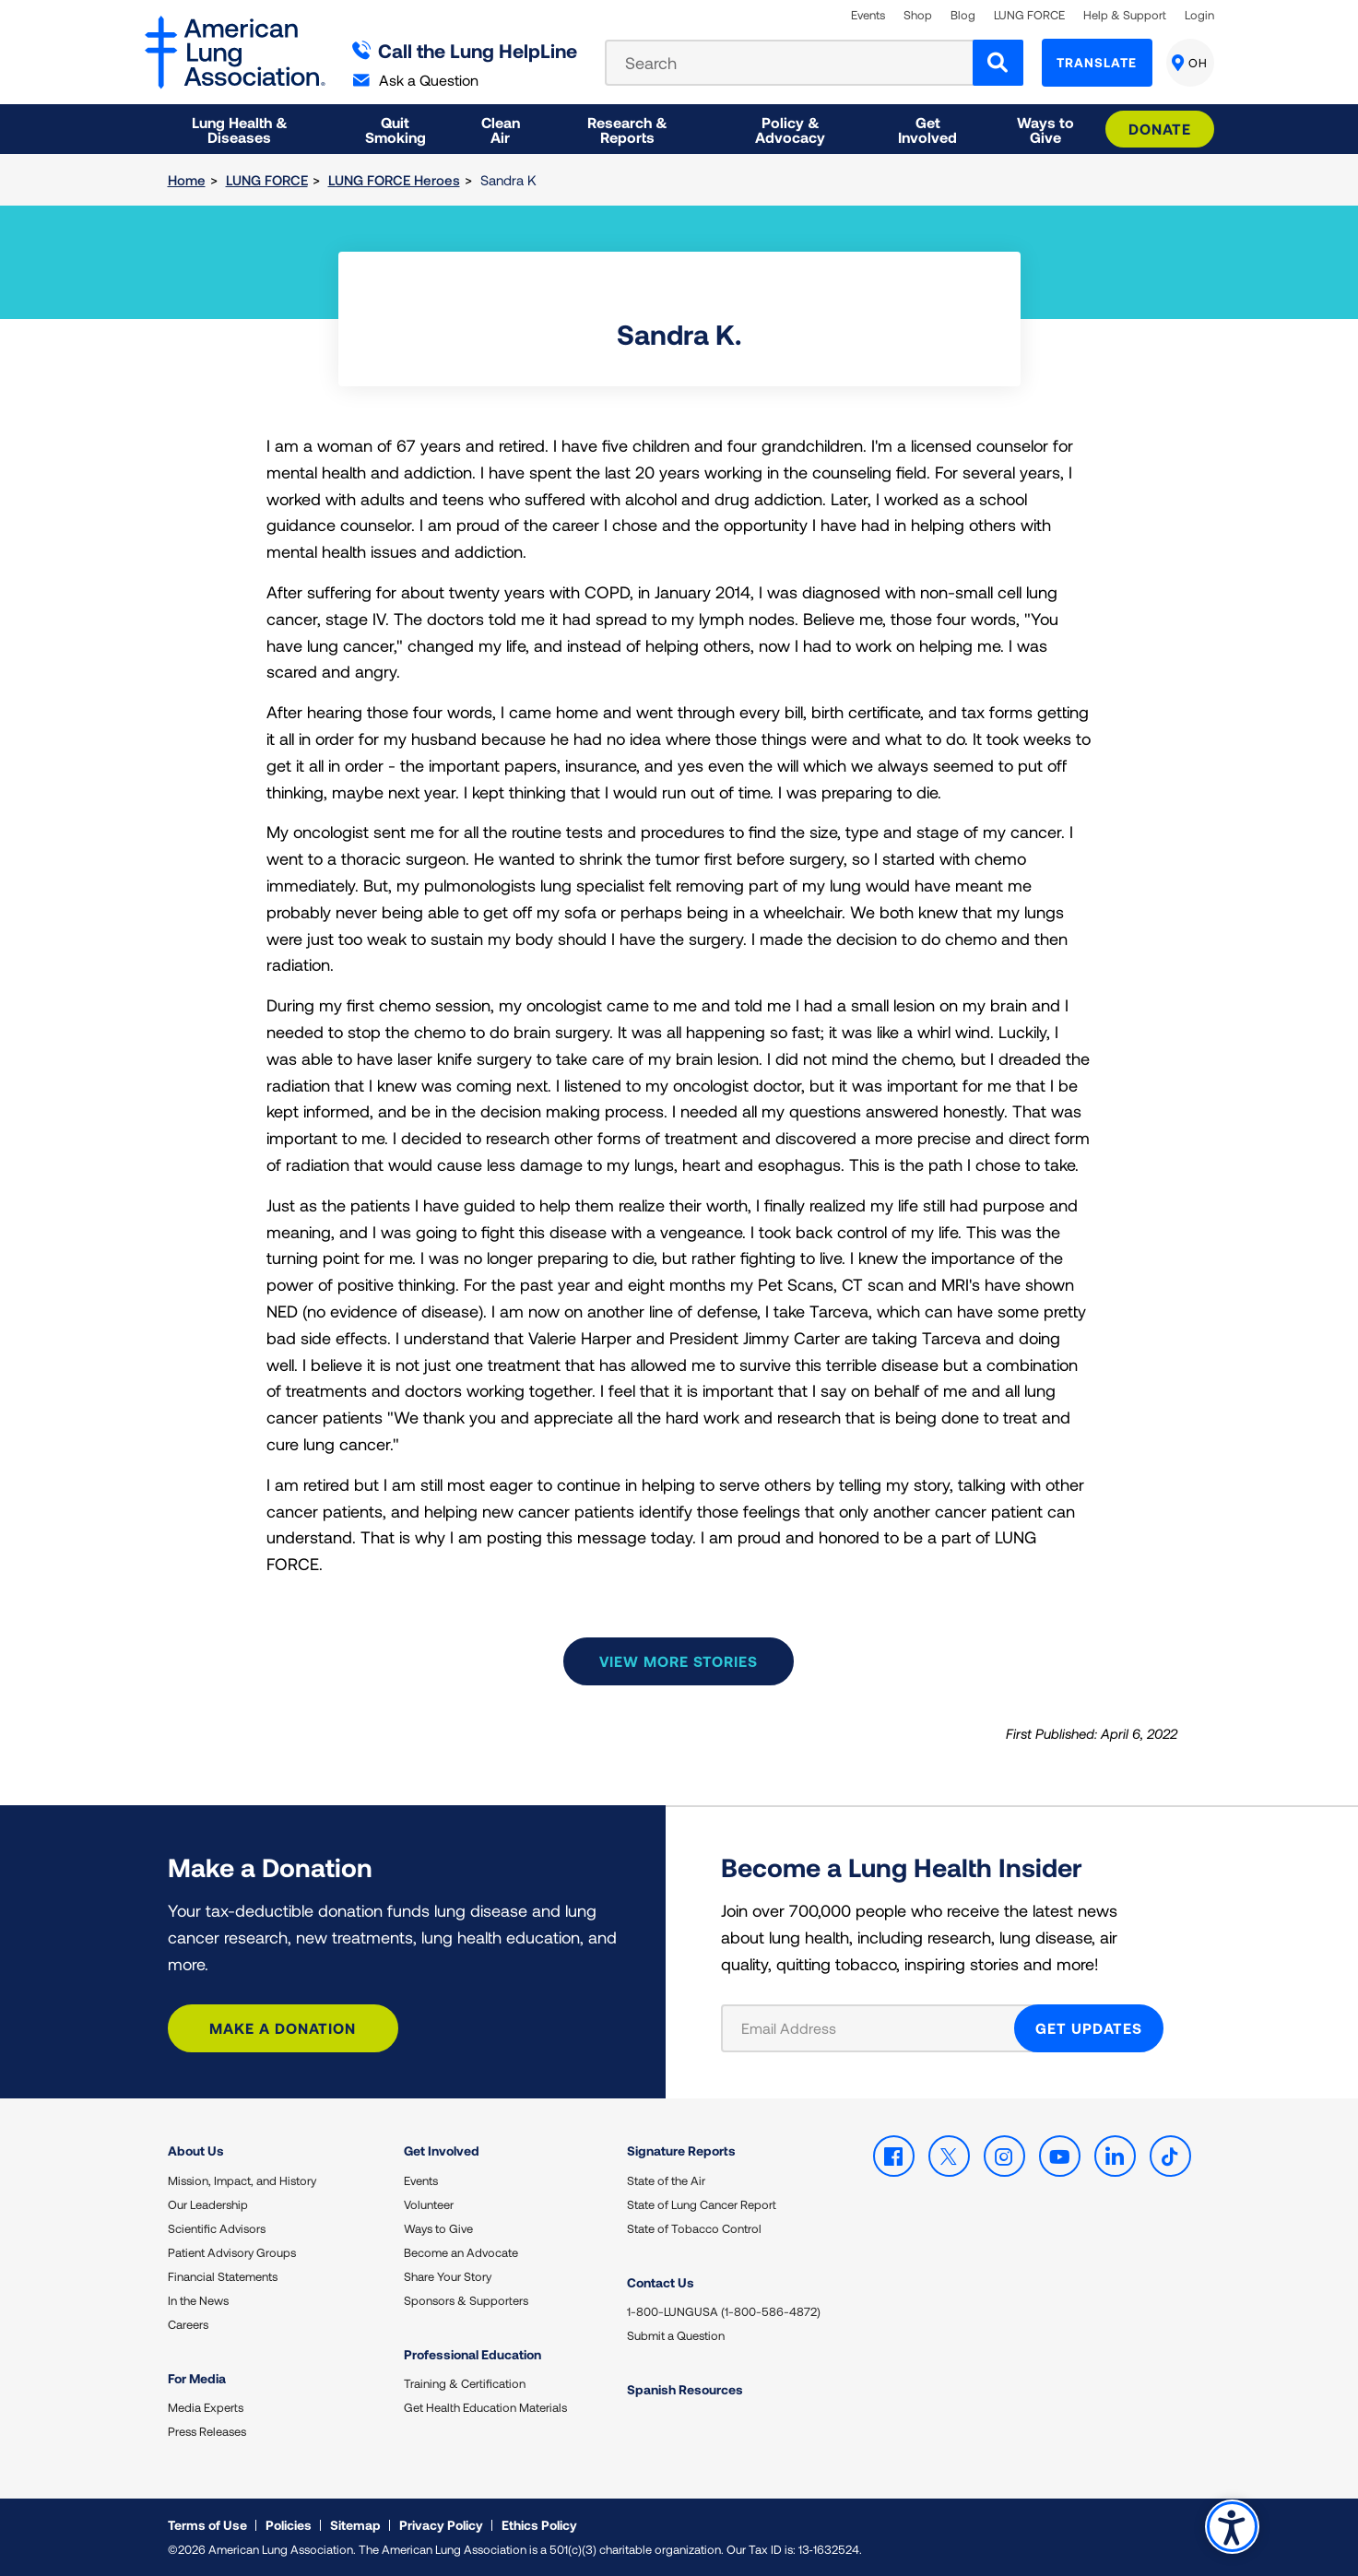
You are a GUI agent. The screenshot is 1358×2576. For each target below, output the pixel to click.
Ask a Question (415, 80)
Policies (289, 2525)
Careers (188, 2324)
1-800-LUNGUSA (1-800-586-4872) (724, 2311)
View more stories (678, 1661)
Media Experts (205, 2407)
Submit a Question (676, 2335)
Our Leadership (208, 2204)
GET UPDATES (1088, 2028)
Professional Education (472, 2354)
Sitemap (355, 2525)
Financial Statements (223, 2276)
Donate (1159, 128)
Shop (917, 15)
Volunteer (429, 2204)
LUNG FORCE (1029, 15)
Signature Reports (681, 2150)
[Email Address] (879, 2028)
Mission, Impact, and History (242, 2180)
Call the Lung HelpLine (465, 50)
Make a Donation (282, 2028)
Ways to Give (438, 2228)
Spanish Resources (685, 2389)
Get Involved (441, 2150)
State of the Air (666, 2180)
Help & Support (1124, 15)
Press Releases (207, 2431)
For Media (197, 2378)
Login (1199, 15)
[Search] (998, 63)
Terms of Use (207, 2525)
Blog (963, 15)
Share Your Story (447, 2276)
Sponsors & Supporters (466, 2300)
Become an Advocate (461, 2252)
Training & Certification (464, 2383)
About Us (196, 2150)
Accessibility (1232, 2526)
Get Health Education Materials (485, 2407)
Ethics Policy (539, 2525)
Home (187, 179)
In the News (198, 2300)
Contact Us (660, 2282)
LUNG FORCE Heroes (394, 179)
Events (868, 15)
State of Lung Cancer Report (701, 2204)
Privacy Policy (441, 2525)
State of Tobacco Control (694, 2228)
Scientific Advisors (217, 2228)
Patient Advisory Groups (232, 2252)
